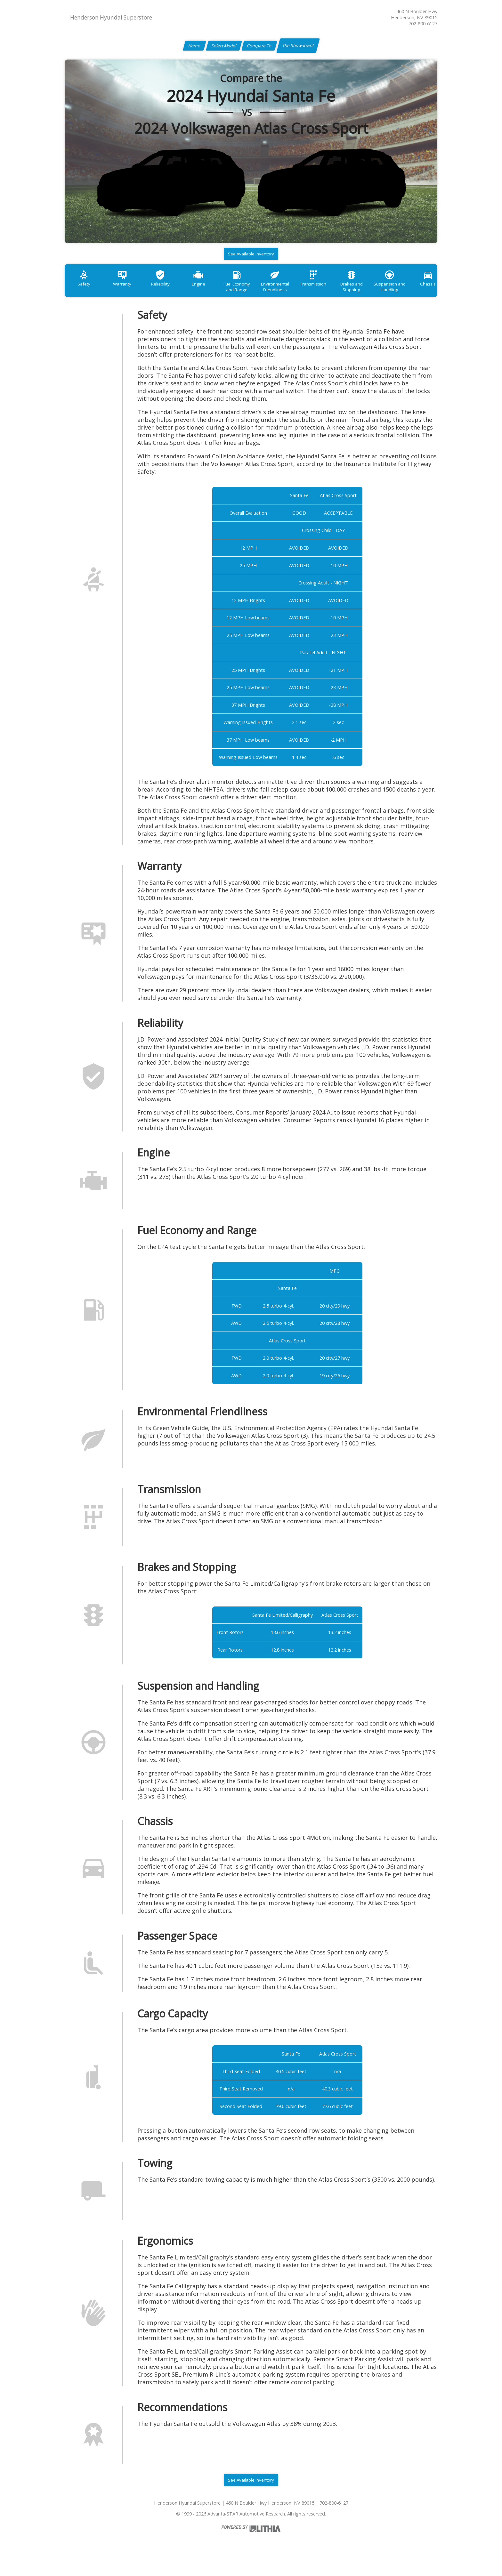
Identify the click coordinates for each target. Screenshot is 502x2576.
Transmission (334, 289)
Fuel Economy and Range (251, 292)
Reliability (168, 289)
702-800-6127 (423, 23)
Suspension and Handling (417, 292)
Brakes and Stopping (376, 292)
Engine (210, 289)
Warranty (126, 289)
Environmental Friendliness (293, 292)
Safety (85, 289)
